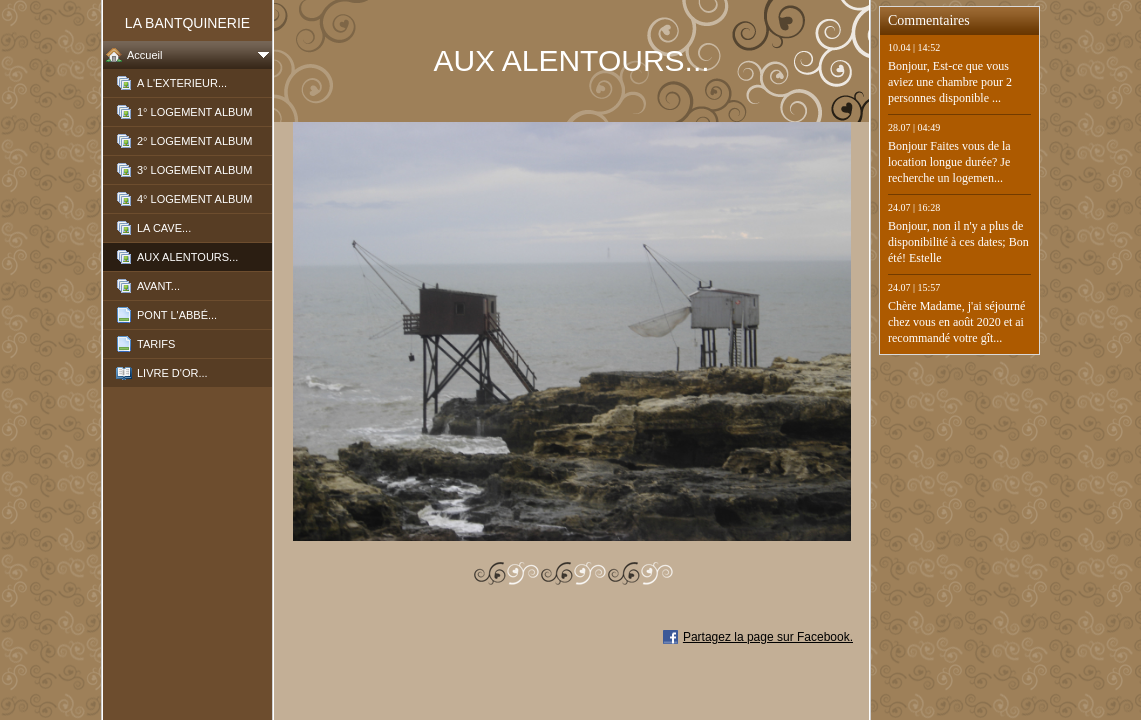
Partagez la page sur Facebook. (768, 637)
